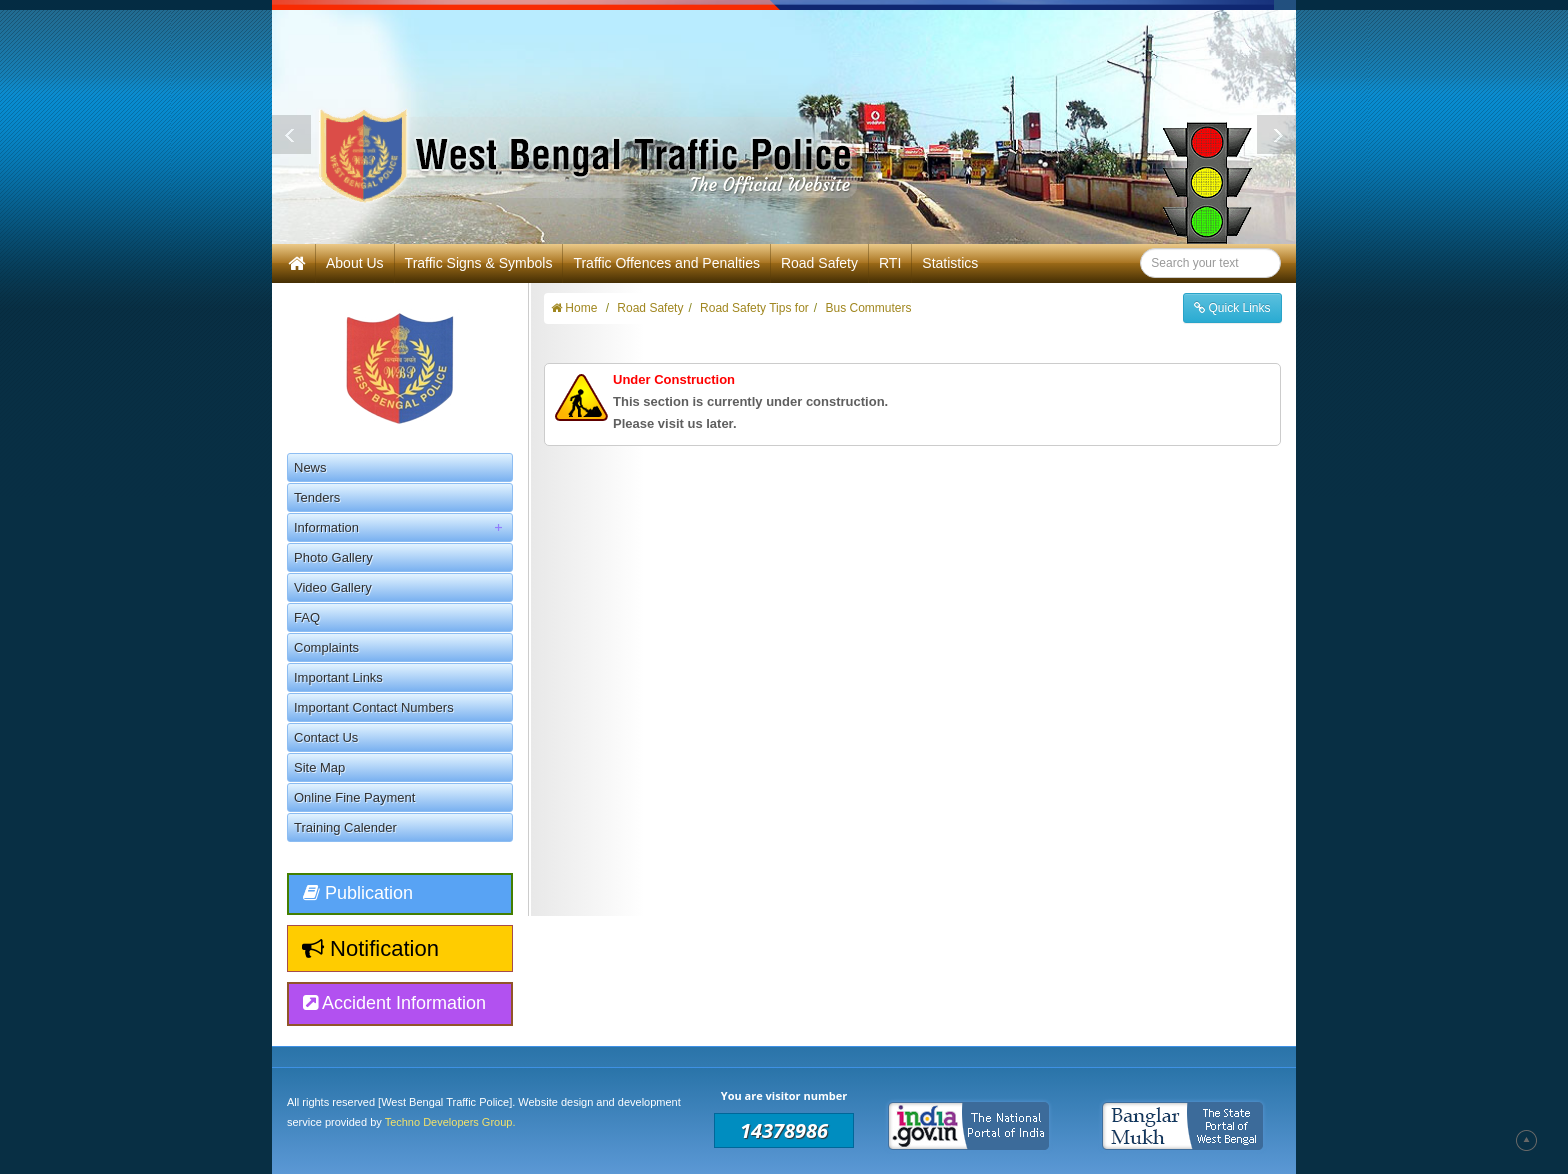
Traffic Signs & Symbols (479, 263)
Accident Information (394, 1003)
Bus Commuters (868, 308)
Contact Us (326, 737)
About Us (355, 263)
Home (574, 308)
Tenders (317, 497)
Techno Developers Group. (450, 1122)
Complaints (326, 647)
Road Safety (819, 263)
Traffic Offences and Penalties (666, 263)
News (310, 467)
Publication (358, 893)
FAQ (307, 617)
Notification (370, 948)
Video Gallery (333, 587)
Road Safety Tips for (754, 308)
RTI (890, 263)
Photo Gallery (333, 557)
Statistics (950, 263)
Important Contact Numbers (374, 707)
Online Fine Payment (354, 797)
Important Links (338, 677)
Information (403, 527)
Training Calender (345, 827)
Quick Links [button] (1232, 308)
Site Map (319, 767)
